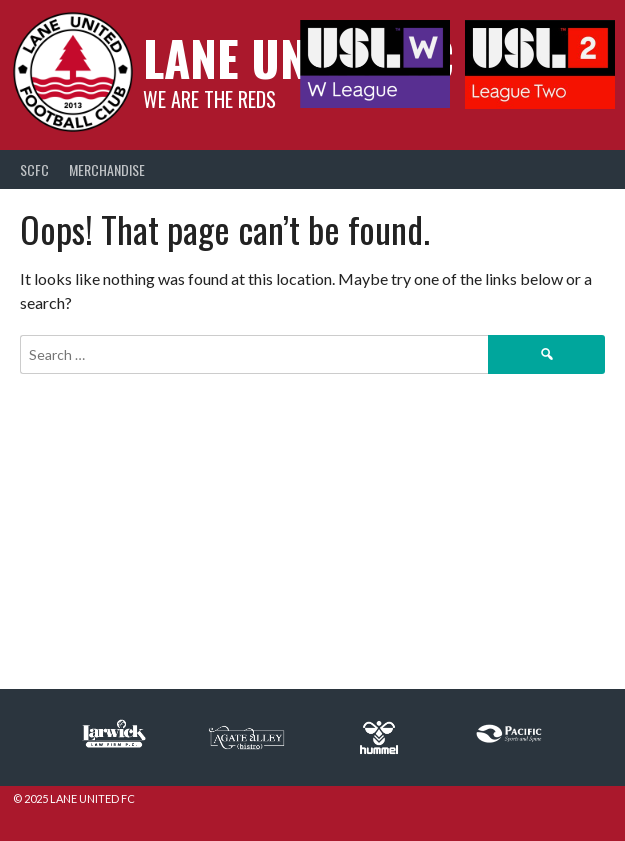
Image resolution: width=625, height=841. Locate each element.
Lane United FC (298, 57)
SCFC (34, 169)
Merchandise (107, 169)
